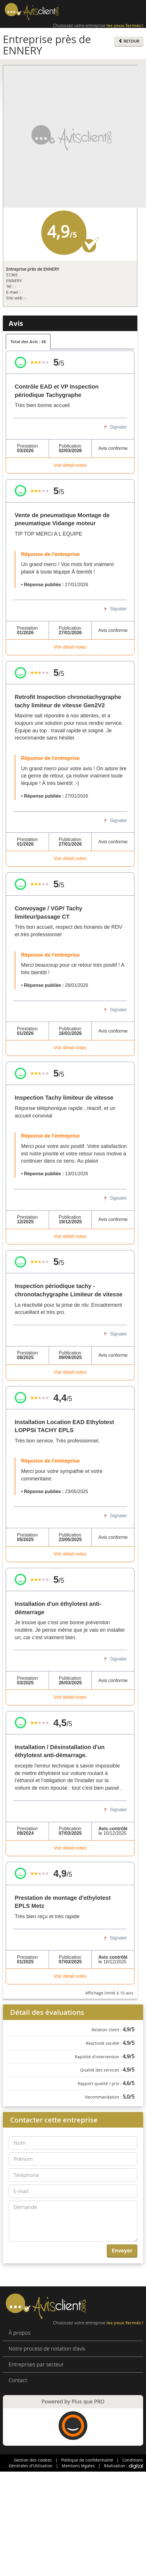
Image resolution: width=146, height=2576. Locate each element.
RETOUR (128, 41)
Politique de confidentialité (87, 2460)
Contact (18, 2380)
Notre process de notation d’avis (47, 2348)
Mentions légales (78, 2465)
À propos (19, 2332)
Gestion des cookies (33, 2460)
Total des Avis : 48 (28, 341)
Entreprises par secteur (36, 2364)
